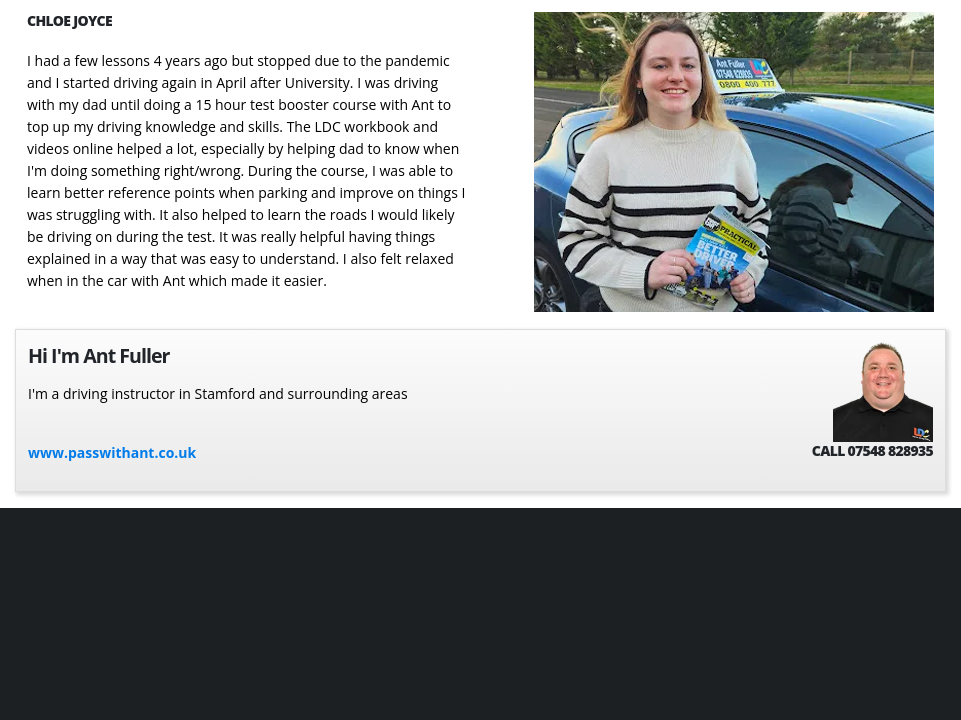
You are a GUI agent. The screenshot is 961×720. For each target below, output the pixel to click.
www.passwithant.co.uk (112, 452)
